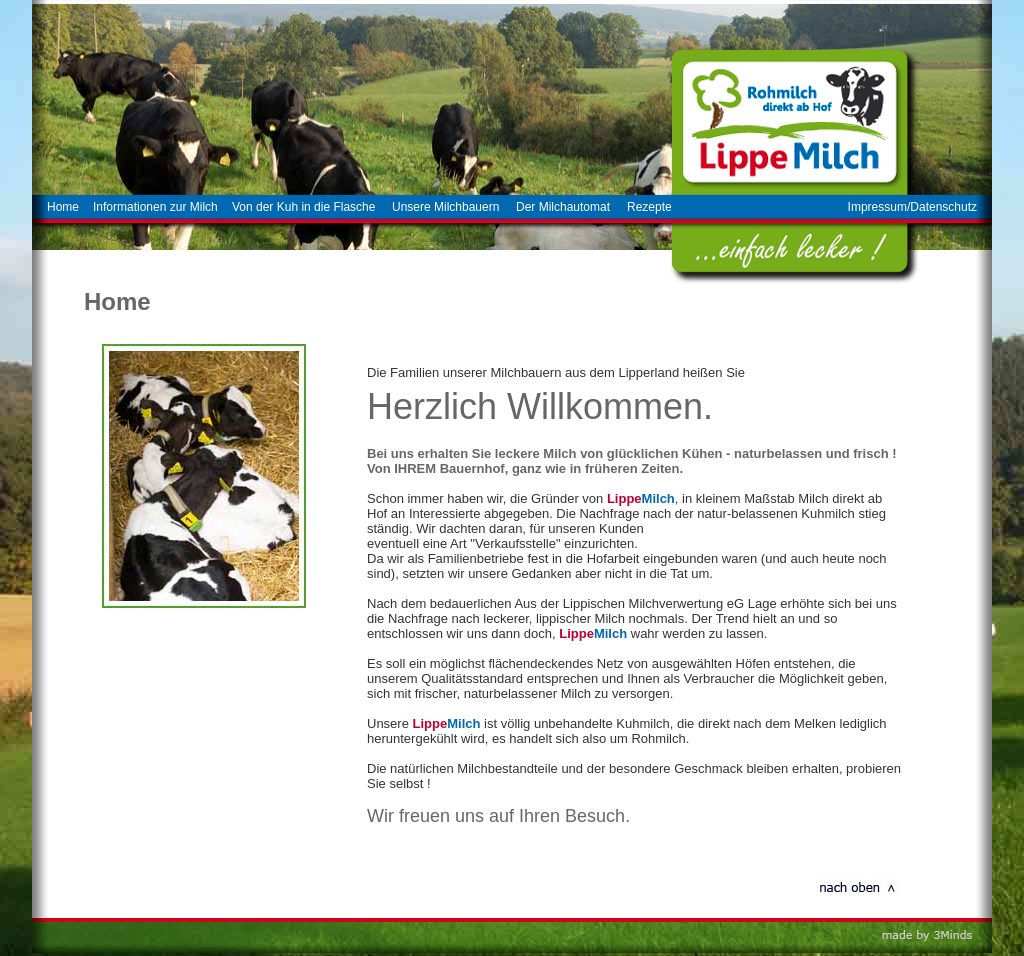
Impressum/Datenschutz (912, 207)
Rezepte (649, 207)
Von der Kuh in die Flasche (303, 207)
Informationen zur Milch (155, 207)
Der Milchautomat (563, 207)
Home (63, 207)
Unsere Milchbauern (445, 207)
